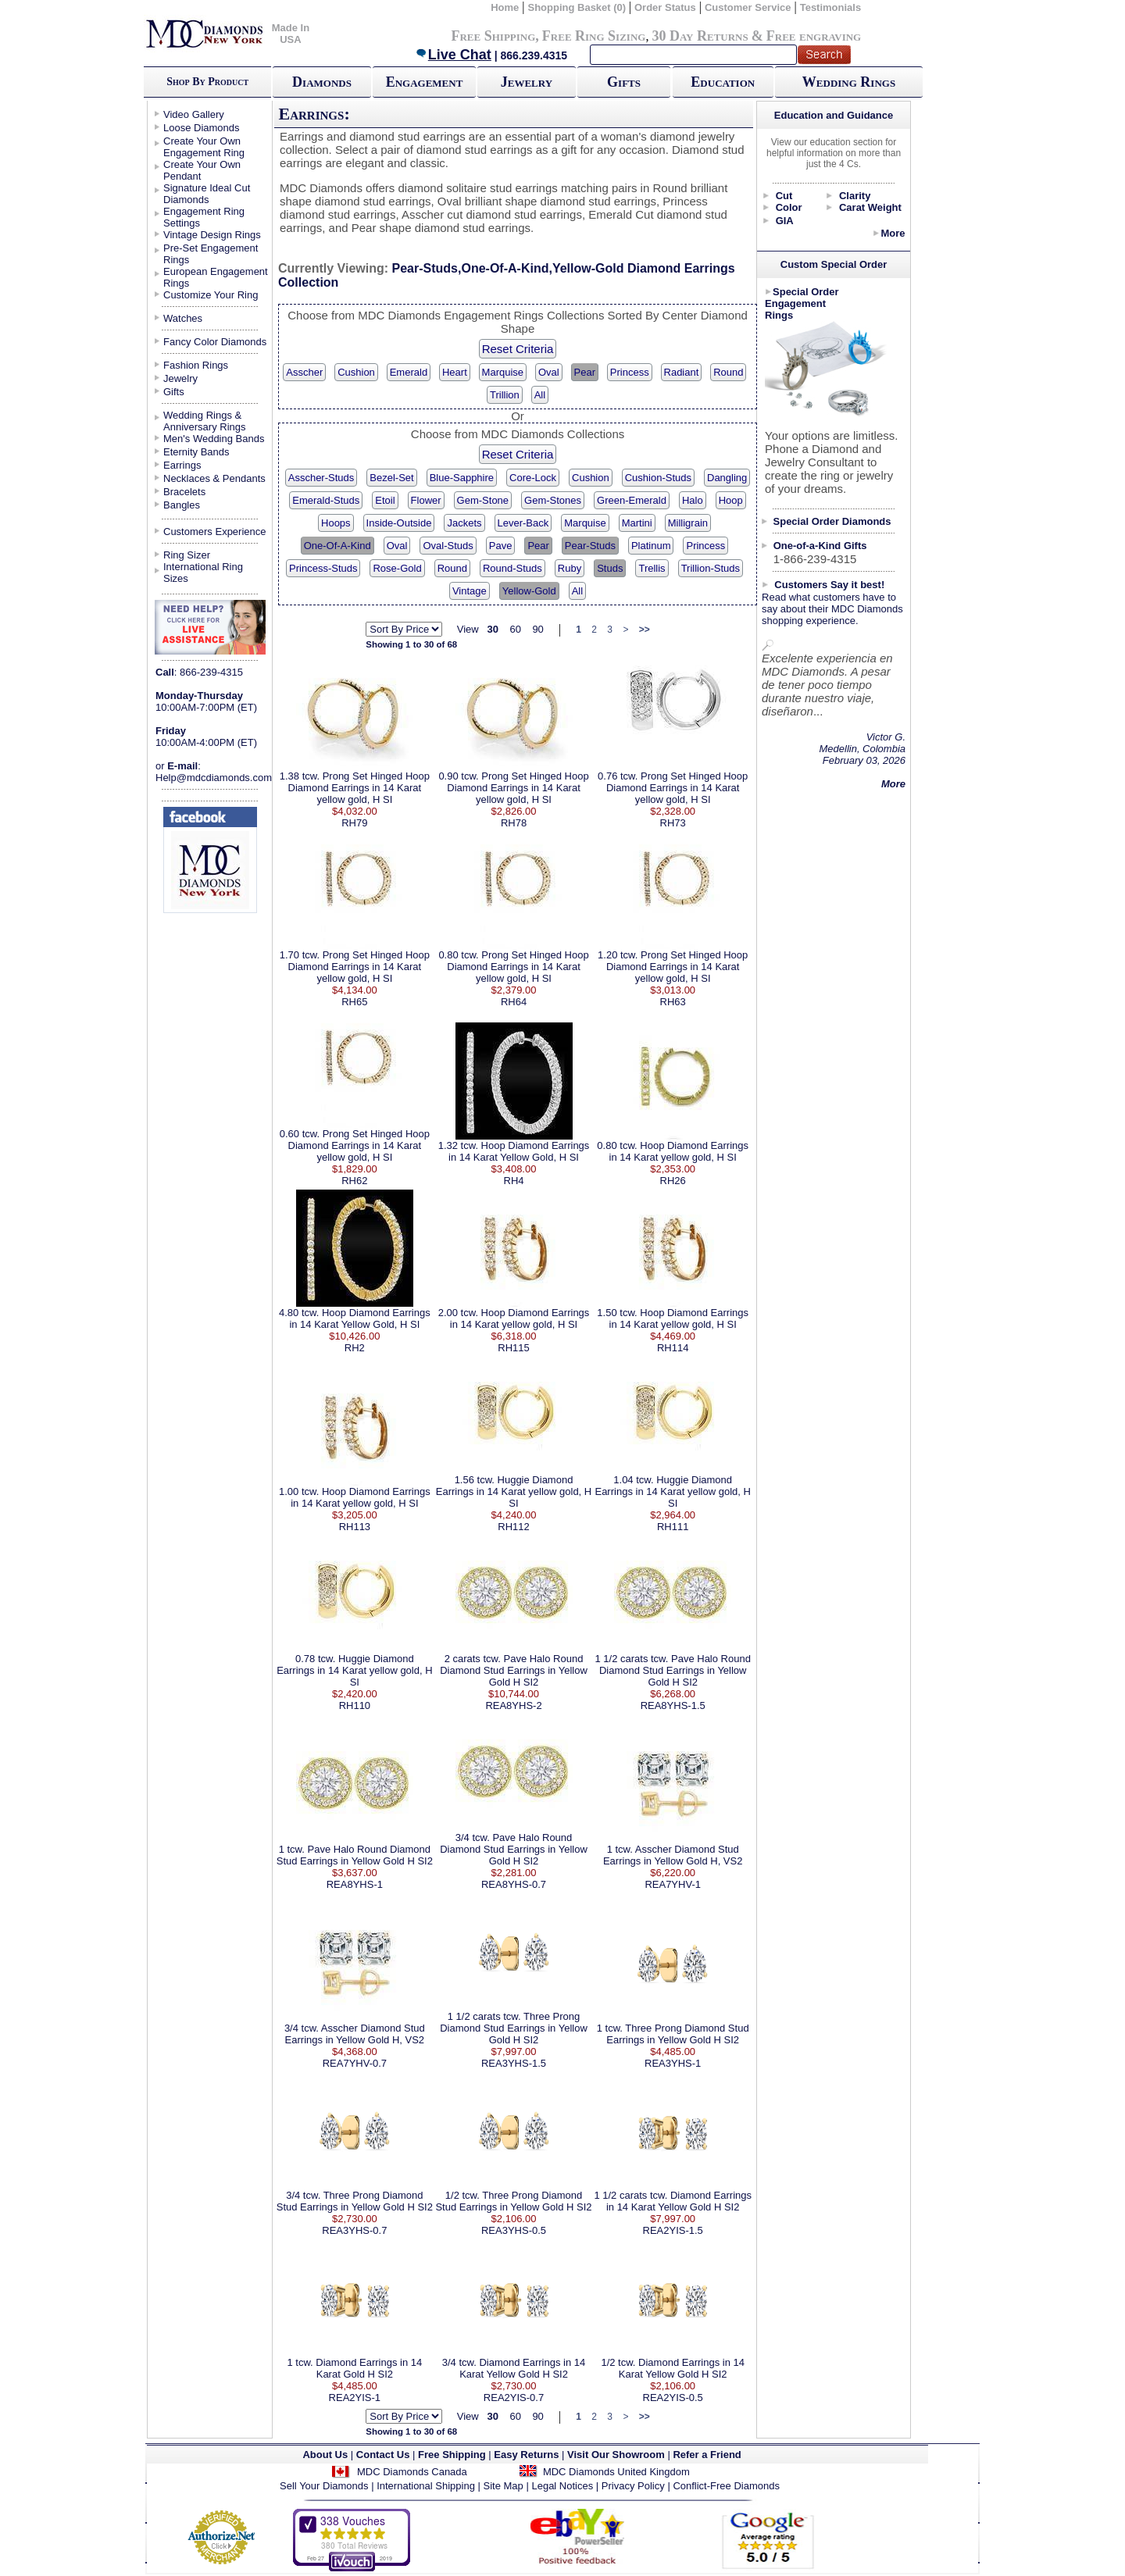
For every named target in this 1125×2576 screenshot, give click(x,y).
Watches (182, 318)
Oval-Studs (448, 545)
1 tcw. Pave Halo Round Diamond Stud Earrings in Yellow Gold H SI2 (355, 1855)
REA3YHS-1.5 (513, 2063)
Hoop (731, 500)
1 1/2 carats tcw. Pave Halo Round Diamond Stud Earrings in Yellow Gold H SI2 (672, 1670)
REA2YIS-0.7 (514, 2397)
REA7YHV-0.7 (355, 2063)
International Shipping (426, 2486)
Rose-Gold (397, 568)
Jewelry (526, 82)
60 (514, 629)
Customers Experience (214, 531)
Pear (584, 372)
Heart (454, 372)
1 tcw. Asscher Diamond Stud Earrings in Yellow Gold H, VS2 (672, 1855)
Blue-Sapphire (462, 477)
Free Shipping (493, 36)
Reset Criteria (518, 348)
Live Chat (453, 54)
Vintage (469, 591)
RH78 (514, 823)
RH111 (672, 1526)
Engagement (424, 82)
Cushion (356, 372)
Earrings (182, 465)
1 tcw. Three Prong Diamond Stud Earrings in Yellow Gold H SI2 (673, 2034)
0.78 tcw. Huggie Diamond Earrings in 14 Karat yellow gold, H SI (354, 1670)
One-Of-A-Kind (337, 545)
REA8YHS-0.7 (513, 1884)
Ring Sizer (186, 555)
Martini (637, 523)
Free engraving (813, 36)
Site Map (503, 2486)
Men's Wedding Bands (213, 438)
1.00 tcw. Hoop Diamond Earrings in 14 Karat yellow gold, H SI (354, 1497)
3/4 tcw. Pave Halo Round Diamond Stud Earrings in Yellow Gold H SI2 (514, 1849)
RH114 (672, 1348)
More (892, 233)
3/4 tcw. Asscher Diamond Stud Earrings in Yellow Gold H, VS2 (354, 2034)
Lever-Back (523, 523)
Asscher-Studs (321, 477)
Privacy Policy (633, 2486)
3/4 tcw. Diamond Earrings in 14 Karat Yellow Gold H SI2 (514, 2368)
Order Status (665, 7)
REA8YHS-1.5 (673, 1705)
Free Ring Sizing (594, 36)
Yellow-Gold (529, 591)
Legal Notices (562, 2486)
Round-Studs (512, 568)
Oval (548, 372)
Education (723, 82)
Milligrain (688, 523)
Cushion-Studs (658, 477)
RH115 (513, 1348)
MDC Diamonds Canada (412, 2472)
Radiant (681, 372)
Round (728, 372)
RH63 (673, 1002)
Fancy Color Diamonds (214, 342)
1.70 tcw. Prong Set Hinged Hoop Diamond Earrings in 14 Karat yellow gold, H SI (355, 966)
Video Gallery (193, 114)
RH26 (673, 1180)
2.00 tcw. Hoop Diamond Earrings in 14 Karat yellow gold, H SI (514, 1318)
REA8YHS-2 (513, 1705)
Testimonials (831, 7)
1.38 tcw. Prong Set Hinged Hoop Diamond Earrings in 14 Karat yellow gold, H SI (355, 787)
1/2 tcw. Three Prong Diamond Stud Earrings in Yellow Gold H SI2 (513, 2201)
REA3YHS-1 (673, 2063)
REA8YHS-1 (355, 1884)
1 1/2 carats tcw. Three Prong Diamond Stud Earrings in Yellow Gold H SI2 (514, 2028)
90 (537, 629)
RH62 (354, 1180)
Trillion (505, 395)
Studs (610, 568)
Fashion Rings (195, 365)
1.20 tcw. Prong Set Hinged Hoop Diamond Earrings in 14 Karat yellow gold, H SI (673, 966)
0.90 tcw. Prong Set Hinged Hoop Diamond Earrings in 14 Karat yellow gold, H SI (513, 787)
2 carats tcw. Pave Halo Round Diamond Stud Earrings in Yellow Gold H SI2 (514, 1670)
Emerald (408, 372)
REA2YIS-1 (354, 2397)
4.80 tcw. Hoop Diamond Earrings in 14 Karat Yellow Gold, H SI (354, 1318)
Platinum (651, 545)
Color (789, 207)
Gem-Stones (552, 500)
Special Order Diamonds (832, 521)
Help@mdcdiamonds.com (213, 777)
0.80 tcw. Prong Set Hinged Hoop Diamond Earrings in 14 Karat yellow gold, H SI (513, 966)
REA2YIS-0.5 (673, 2397)
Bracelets (184, 492)
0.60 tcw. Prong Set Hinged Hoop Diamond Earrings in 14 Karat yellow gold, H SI (355, 1145)
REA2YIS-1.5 (673, 2230)
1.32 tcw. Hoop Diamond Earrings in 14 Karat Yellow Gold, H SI (514, 1151)
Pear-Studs (590, 545)
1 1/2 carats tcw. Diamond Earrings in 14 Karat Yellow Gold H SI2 (673, 2201)
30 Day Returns (700, 36)
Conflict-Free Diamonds (726, 2486)
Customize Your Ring (210, 295)
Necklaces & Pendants (214, 478)
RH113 (354, 1526)
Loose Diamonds (201, 128)
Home (505, 7)
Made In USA (290, 33)
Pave (500, 545)
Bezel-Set (391, 477)
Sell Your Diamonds (324, 2486)
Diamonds (322, 82)
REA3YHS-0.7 (354, 2230)
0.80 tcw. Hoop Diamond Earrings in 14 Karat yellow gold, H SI (672, 1151)
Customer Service (748, 7)
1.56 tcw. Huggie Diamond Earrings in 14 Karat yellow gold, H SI (513, 1491)
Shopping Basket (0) (577, 7)
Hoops (336, 523)
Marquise (502, 372)
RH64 (514, 1002)
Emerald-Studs (325, 500)
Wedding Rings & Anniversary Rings (204, 421)
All (539, 395)
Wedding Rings (848, 82)
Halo (692, 500)
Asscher (304, 372)
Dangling (727, 477)
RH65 (354, 1002)
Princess (629, 372)
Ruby (569, 568)
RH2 (355, 1348)
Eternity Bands (196, 452)
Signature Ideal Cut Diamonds (206, 193)
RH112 (513, 1526)
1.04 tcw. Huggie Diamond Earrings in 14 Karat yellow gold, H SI (672, 1491)
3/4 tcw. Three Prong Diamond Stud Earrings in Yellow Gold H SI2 (355, 2201)
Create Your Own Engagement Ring (204, 147)
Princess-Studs (323, 568)
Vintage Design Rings (212, 235)
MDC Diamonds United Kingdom (616, 2472)
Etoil (385, 500)
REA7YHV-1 (673, 1884)
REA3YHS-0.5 (513, 2230)
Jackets (464, 523)
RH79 (354, 823)
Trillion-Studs (710, 568)
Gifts (624, 82)
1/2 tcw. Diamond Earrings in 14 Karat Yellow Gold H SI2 (673, 2368)
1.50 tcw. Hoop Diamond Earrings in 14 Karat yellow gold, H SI (672, 1318)
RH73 (673, 823)
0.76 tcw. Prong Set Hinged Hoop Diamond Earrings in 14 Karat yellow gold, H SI (673, 787)
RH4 (514, 1180)
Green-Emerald (631, 500)
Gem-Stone (483, 500)
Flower (426, 500)
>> (644, 629)
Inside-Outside (399, 523)
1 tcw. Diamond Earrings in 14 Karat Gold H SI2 (355, 2368)
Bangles (181, 505)
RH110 (354, 1705)
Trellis (651, 568)
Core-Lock (532, 477)
